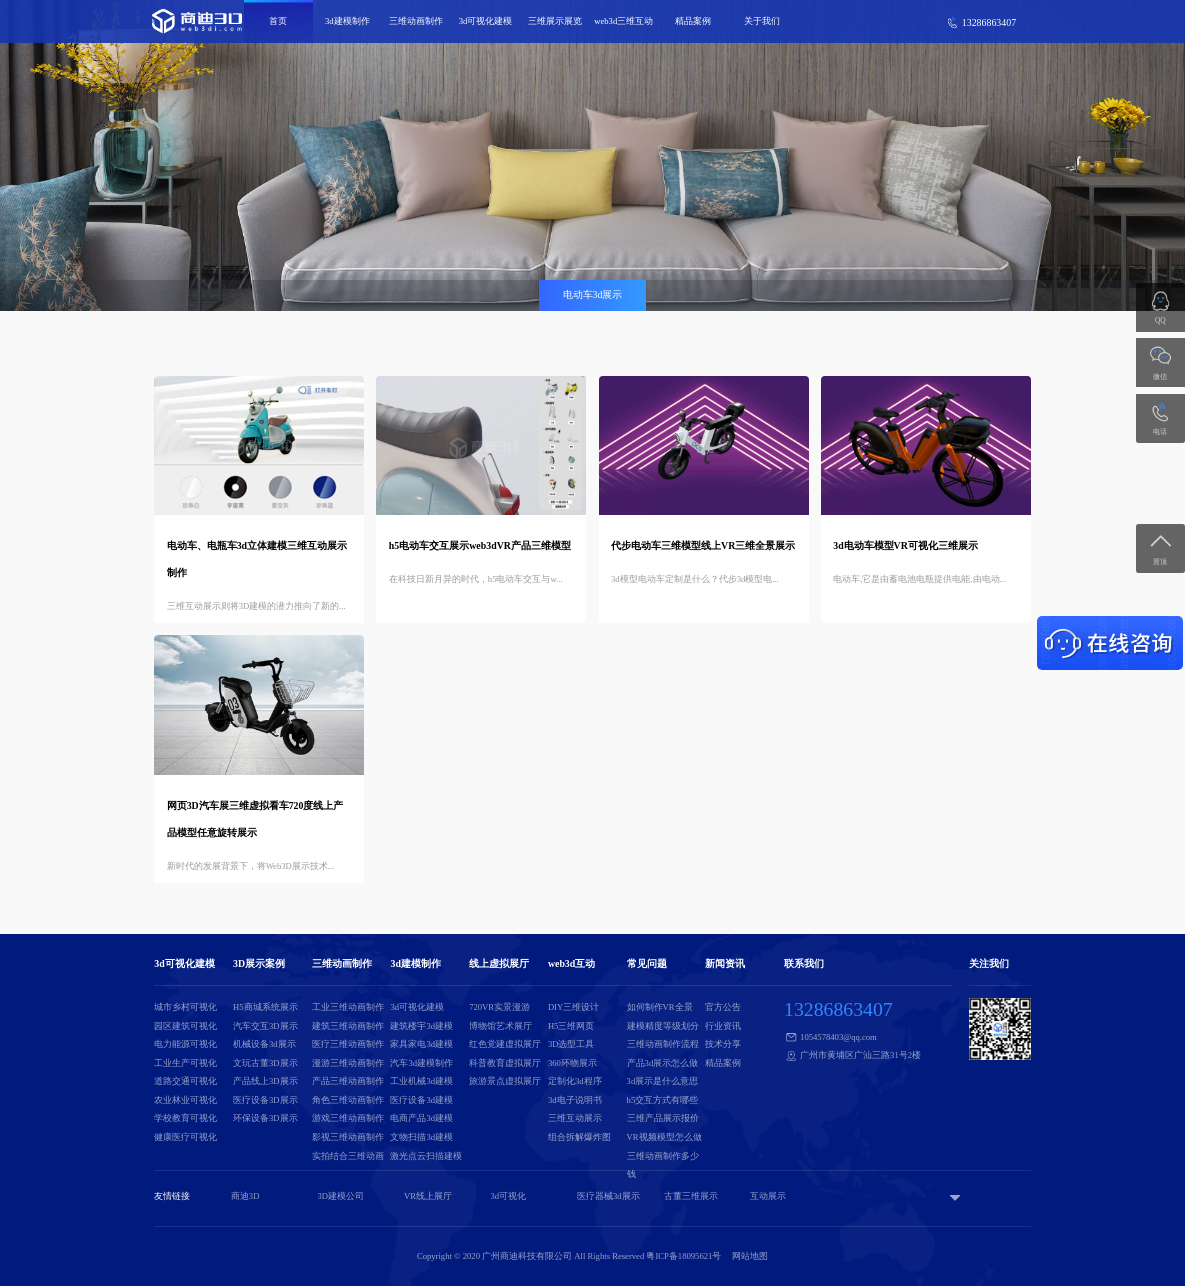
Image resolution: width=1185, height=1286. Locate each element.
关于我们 (762, 21)
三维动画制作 (416, 21)
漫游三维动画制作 (348, 1063)
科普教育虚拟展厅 (505, 1063)
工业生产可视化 (185, 1063)
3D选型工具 (571, 1044)
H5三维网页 (571, 1026)
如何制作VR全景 (660, 1007)
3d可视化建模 (486, 21)
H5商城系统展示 (265, 1007)
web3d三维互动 (623, 21)
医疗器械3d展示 (608, 1196)
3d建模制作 (347, 21)
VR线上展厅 (428, 1196)
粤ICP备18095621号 (683, 1256)
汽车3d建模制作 (421, 1063)
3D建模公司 (340, 1196)
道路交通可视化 (185, 1081)
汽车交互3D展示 (265, 1026)
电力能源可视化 (185, 1044)
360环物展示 (572, 1063)
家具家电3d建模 (421, 1044)
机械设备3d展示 (264, 1044)
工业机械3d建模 (421, 1081)
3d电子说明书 (575, 1100)
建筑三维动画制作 (348, 1026)
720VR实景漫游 (499, 1007)
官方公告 (723, 1007)
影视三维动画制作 (348, 1137)
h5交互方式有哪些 (663, 1100)
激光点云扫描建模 (426, 1156)
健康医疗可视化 (185, 1137)
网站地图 (750, 1256)
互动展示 (768, 1196)
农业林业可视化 (185, 1100)
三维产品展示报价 (663, 1118)
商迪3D (245, 1196)
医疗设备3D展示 (265, 1100)
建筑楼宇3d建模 (421, 1026)
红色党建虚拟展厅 (505, 1044)
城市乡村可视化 (185, 1007)
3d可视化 (508, 1196)
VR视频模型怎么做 (664, 1137)
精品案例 (693, 21)
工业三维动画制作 (348, 1007)
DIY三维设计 (573, 1007)
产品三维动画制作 (348, 1081)
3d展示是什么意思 (663, 1081)
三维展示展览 (555, 21)
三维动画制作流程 (663, 1044)
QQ (1160, 320)
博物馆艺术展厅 (500, 1026)
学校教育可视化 (185, 1118)
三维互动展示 (575, 1118)
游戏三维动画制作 (348, 1118)
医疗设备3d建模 (421, 1100)
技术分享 (723, 1044)
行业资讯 (723, 1026)
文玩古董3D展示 (265, 1063)
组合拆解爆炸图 (579, 1137)
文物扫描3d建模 (421, 1137)
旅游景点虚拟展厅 (505, 1081)
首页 (278, 21)
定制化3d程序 (575, 1081)
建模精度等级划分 (663, 1026)
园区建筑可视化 (185, 1026)
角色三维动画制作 (348, 1100)
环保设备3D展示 (265, 1118)
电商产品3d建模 (421, 1118)
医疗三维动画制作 (348, 1044)
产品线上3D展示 (265, 1081)
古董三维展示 (691, 1196)
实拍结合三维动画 (348, 1156)
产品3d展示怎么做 (663, 1063)
